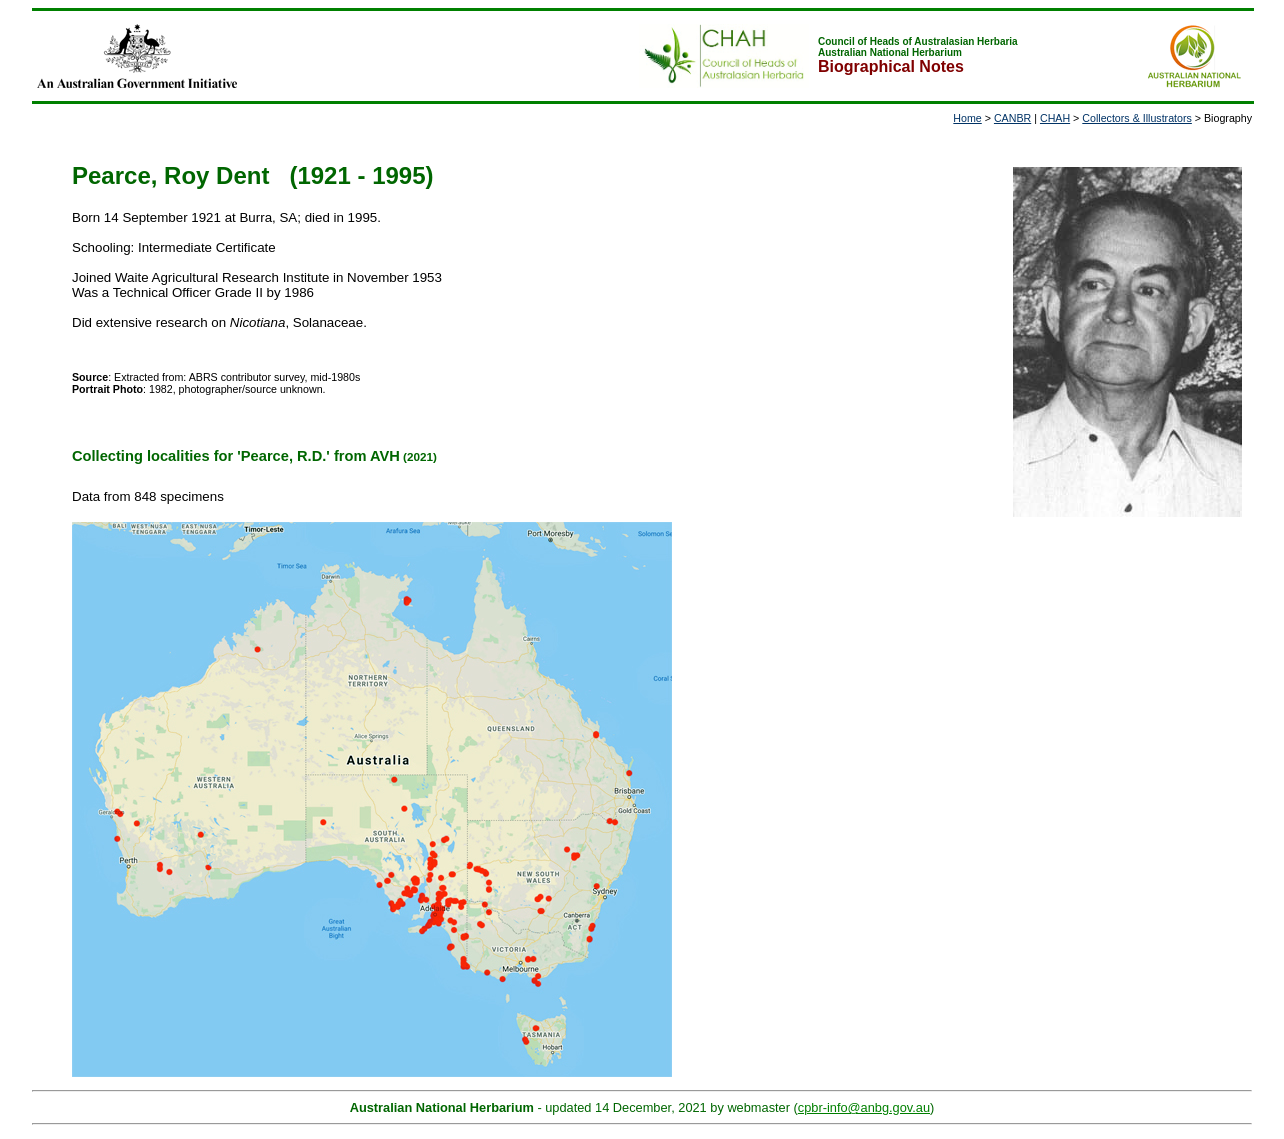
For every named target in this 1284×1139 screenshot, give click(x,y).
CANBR (1012, 118)
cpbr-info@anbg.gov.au (864, 1107)
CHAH (1055, 118)
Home (967, 118)
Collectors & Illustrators (1137, 118)
